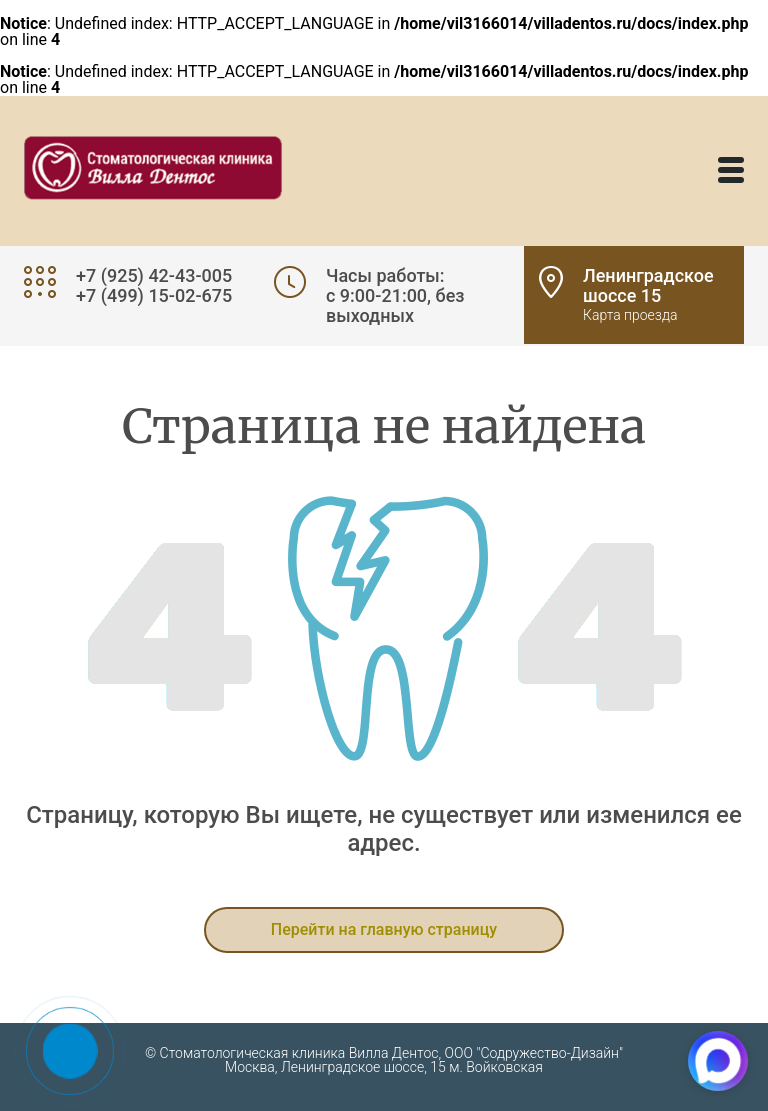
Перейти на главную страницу (384, 929)
